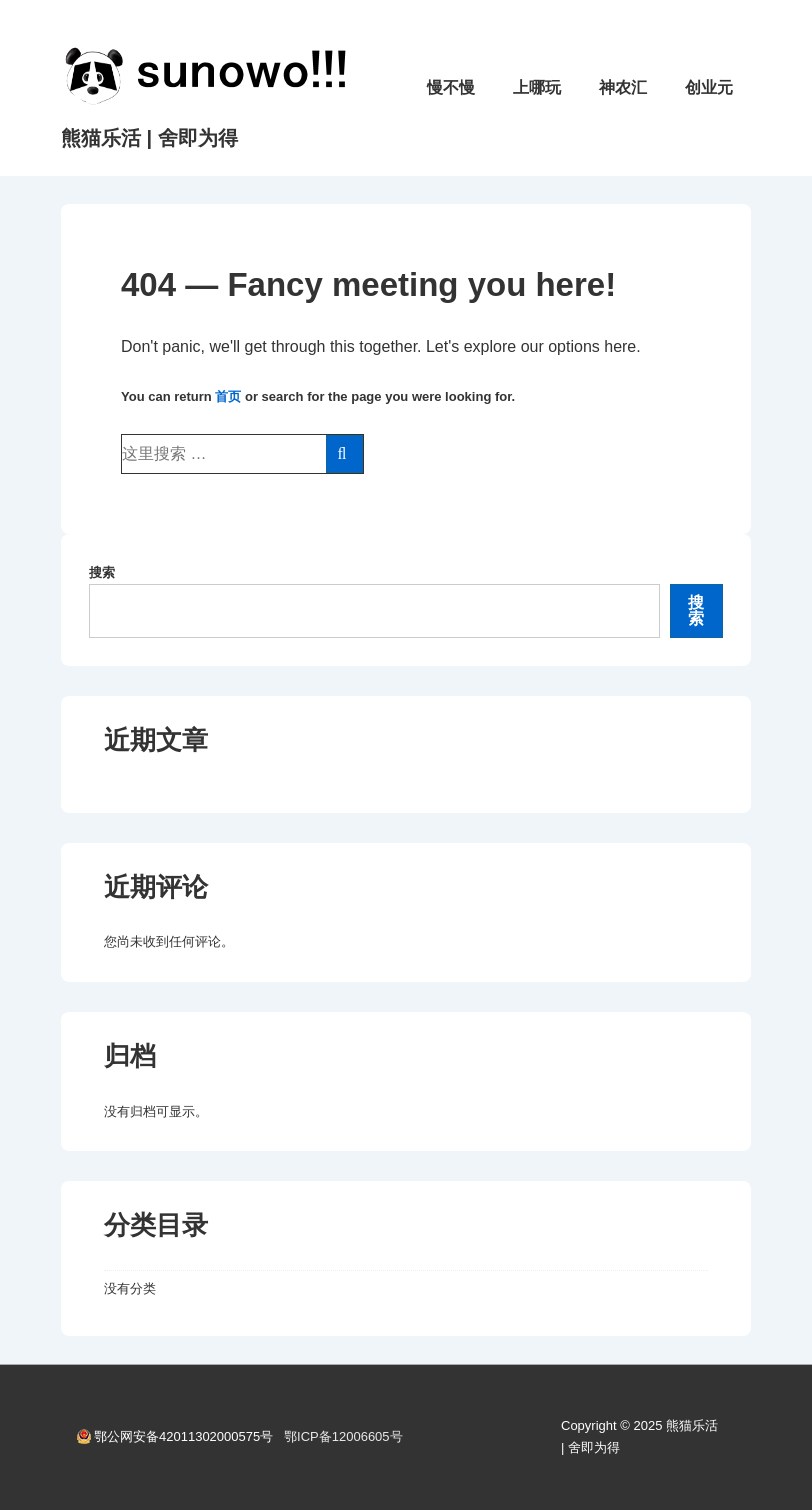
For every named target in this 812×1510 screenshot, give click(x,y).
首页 (228, 396)
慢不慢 (451, 87)
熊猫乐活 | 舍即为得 (149, 138)
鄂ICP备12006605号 (343, 1436)
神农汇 (623, 87)
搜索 (102, 572)
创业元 (709, 87)
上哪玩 (537, 87)
